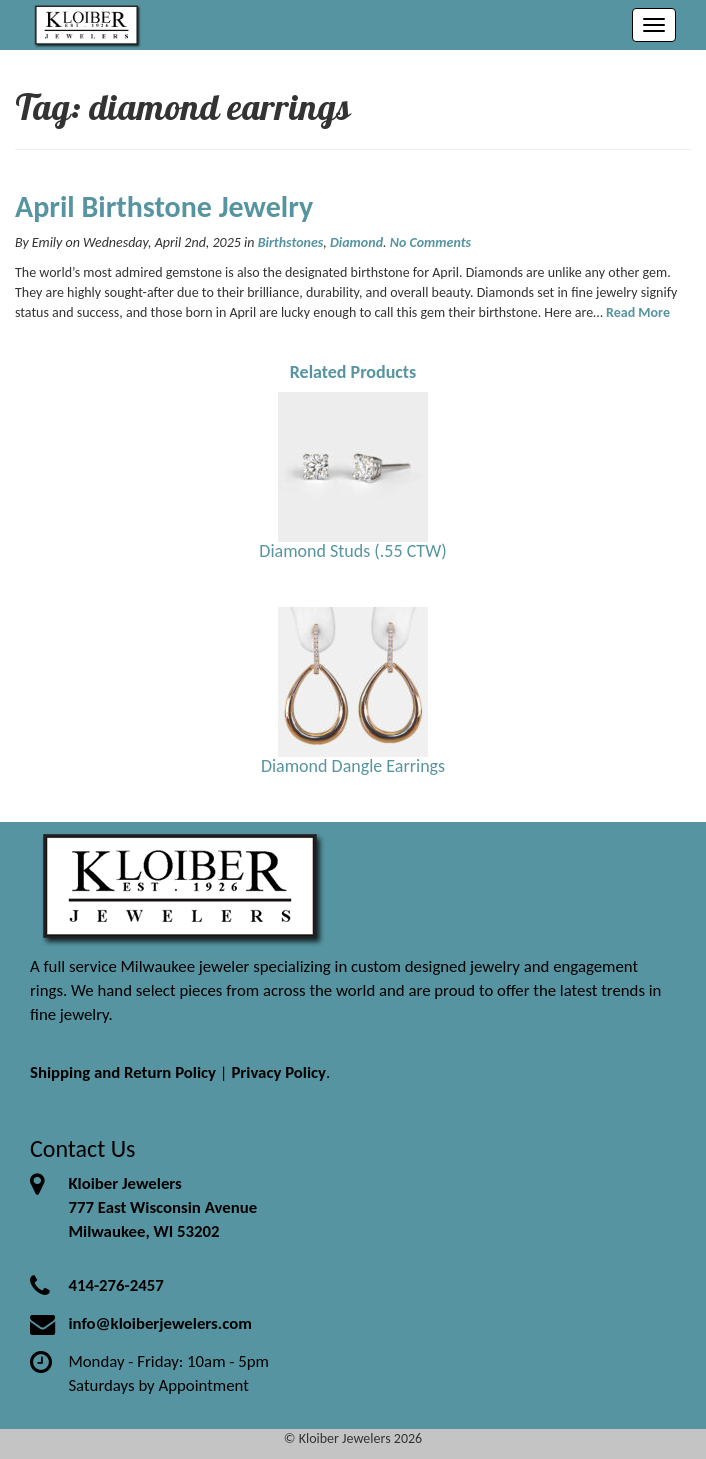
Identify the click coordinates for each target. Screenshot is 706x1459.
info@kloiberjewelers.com (160, 1323)
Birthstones (291, 242)
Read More (638, 312)
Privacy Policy (278, 1072)
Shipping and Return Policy (123, 1072)
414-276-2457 (115, 1285)
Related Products (353, 372)
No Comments (430, 242)
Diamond (356, 242)
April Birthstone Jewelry (164, 206)
